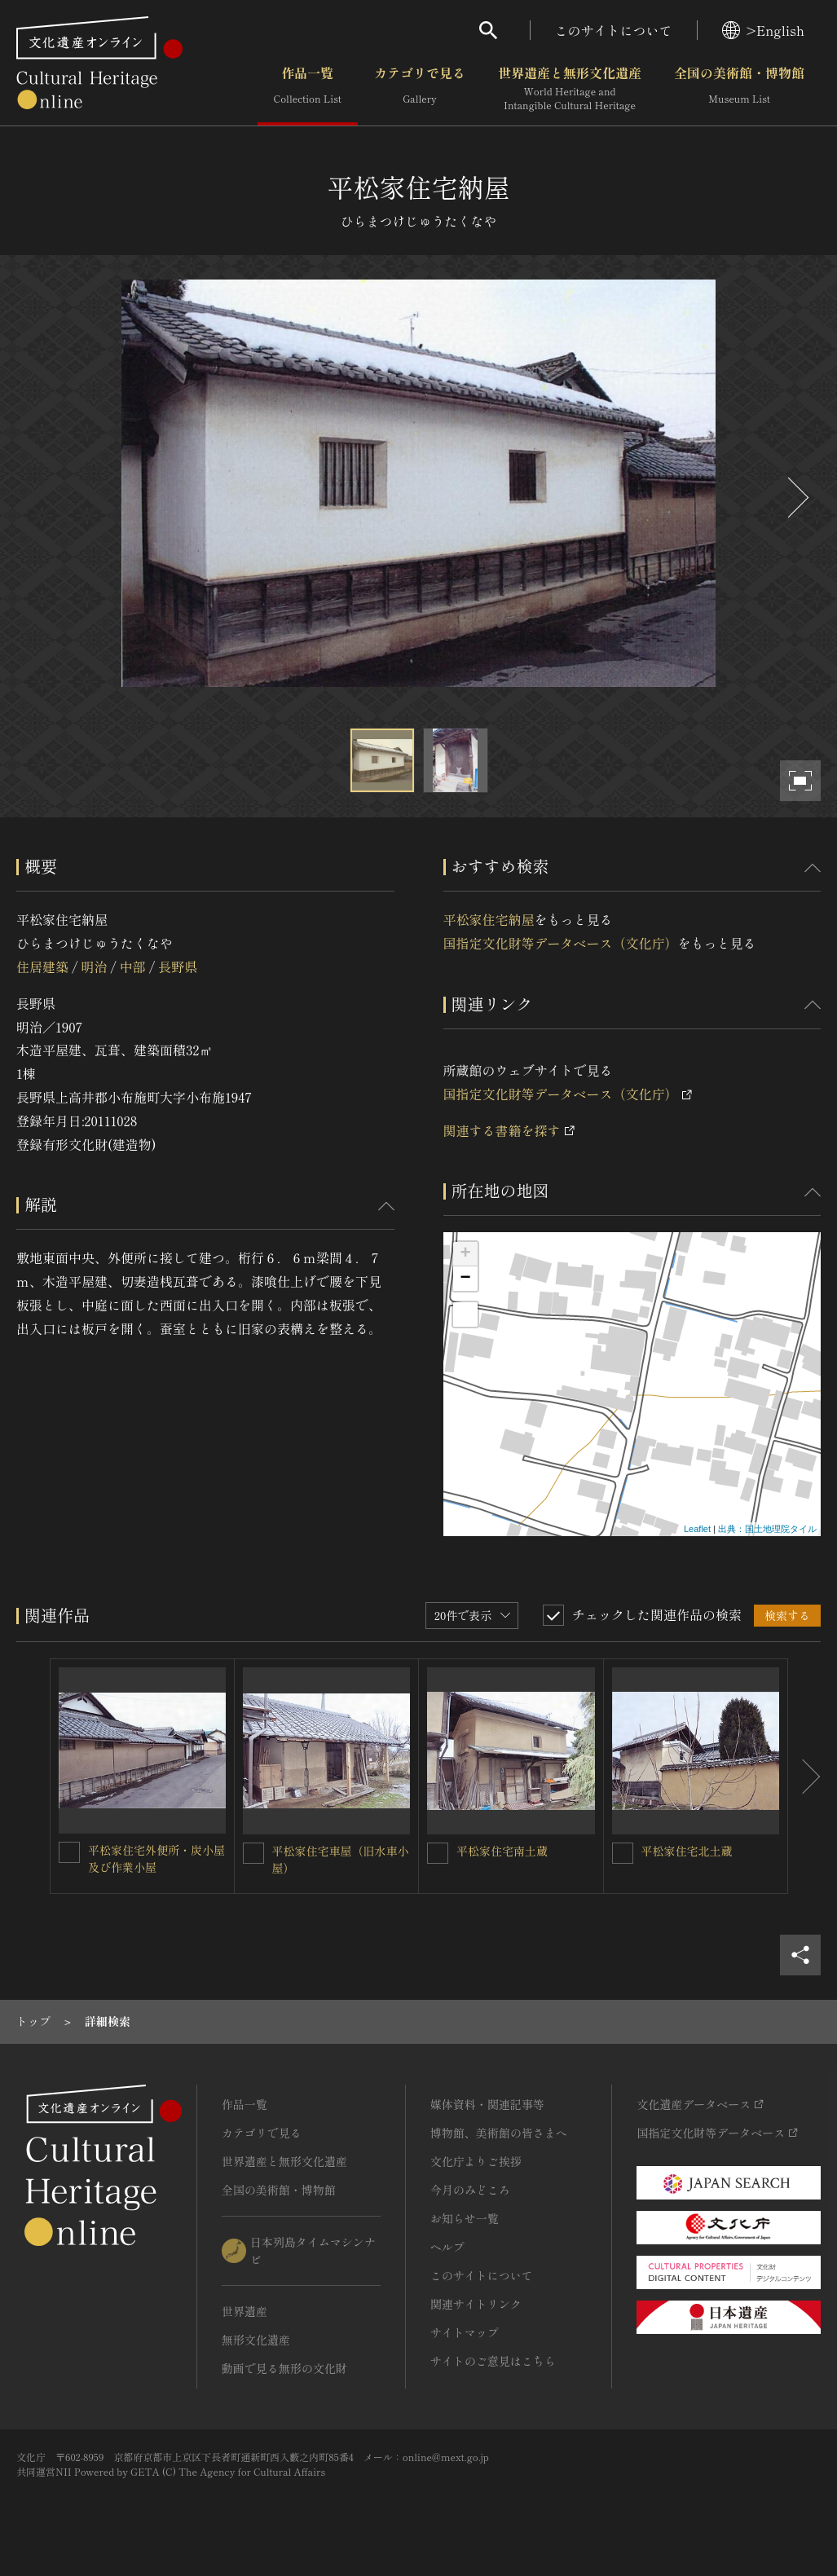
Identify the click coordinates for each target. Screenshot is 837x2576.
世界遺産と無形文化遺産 (569, 89)
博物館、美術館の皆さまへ (498, 2133)
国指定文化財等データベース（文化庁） (560, 943)
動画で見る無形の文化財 (284, 2368)
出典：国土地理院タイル (767, 1529)
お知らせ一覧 (464, 2218)
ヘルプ (447, 2247)
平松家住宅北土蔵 (687, 1851)
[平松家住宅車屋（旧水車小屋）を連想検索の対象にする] (253, 1853)
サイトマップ (464, 2332)
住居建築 (42, 966)
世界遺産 (244, 2311)
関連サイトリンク (476, 2304)
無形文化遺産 (256, 2340)
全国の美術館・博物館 (739, 89)
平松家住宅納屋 (489, 919)
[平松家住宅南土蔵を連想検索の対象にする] (437, 1853)
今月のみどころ (470, 2190)
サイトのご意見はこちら (493, 2361)
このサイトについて (613, 30)
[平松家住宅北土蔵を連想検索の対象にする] (622, 1853)
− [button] (465, 1278)
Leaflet (697, 1529)
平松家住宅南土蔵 (502, 1851)
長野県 (177, 966)
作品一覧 (307, 89)
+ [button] (465, 1254)
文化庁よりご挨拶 (476, 2161)
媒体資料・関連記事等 (487, 2104)
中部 (133, 966)
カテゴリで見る (419, 89)
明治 (94, 966)
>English (763, 30)
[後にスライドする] (796, 498)
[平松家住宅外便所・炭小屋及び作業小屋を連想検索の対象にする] (69, 1852)
